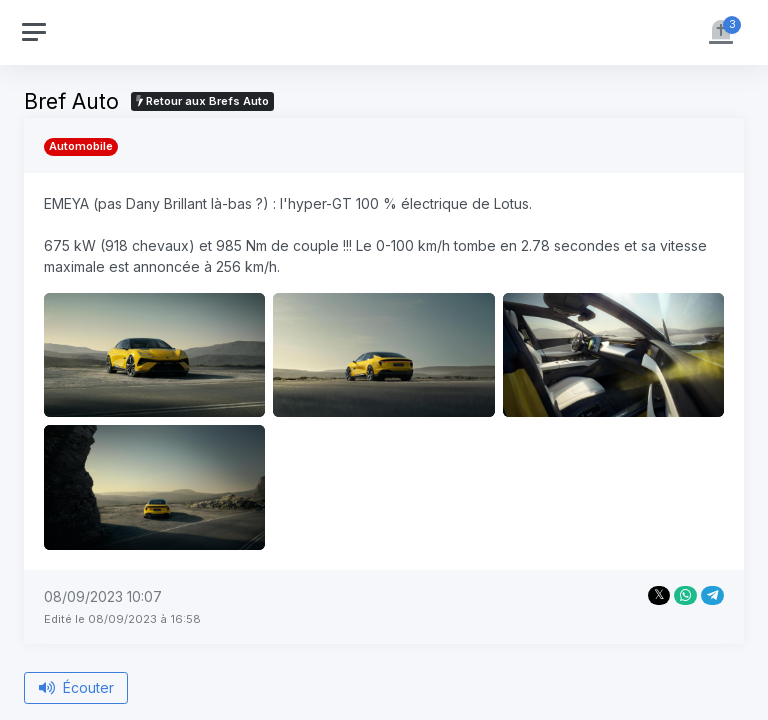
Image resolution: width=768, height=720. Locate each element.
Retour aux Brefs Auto (202, 101)
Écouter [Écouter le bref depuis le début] (76, 687)
